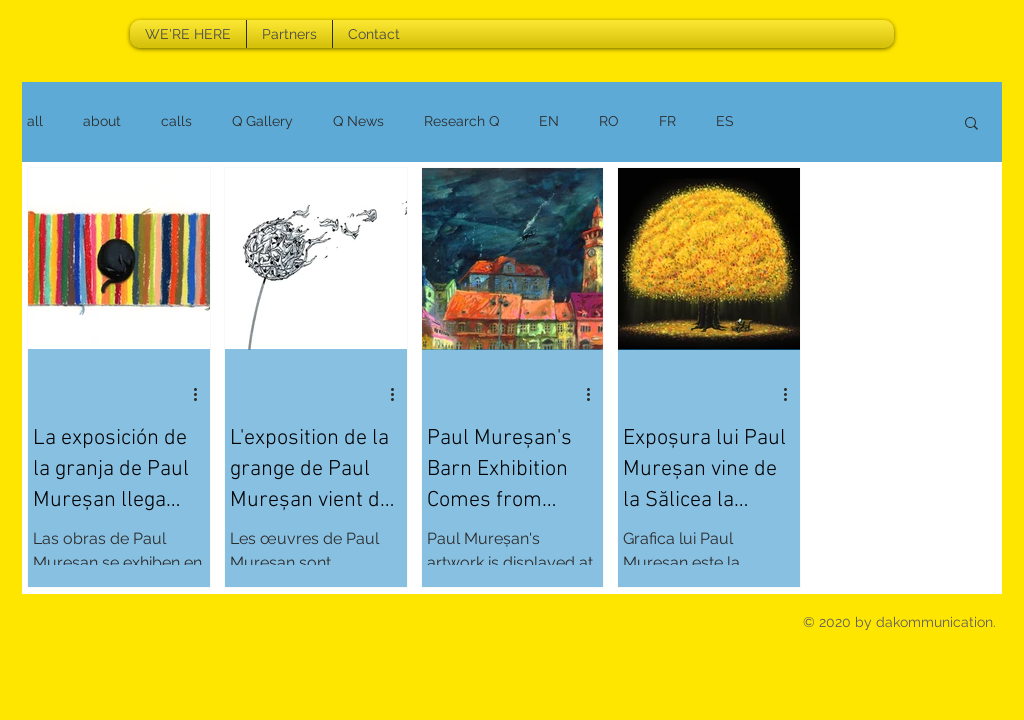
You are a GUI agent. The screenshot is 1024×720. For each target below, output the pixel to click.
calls (176, 121)
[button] (971, 124)
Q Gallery (262, 121)
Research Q (461, 121)
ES (725, 121)
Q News (358, 121)
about (102, 121)
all (35, 121)
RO (609, 121)
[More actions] (202, 394)
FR (667, 121)
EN (549, 121)
